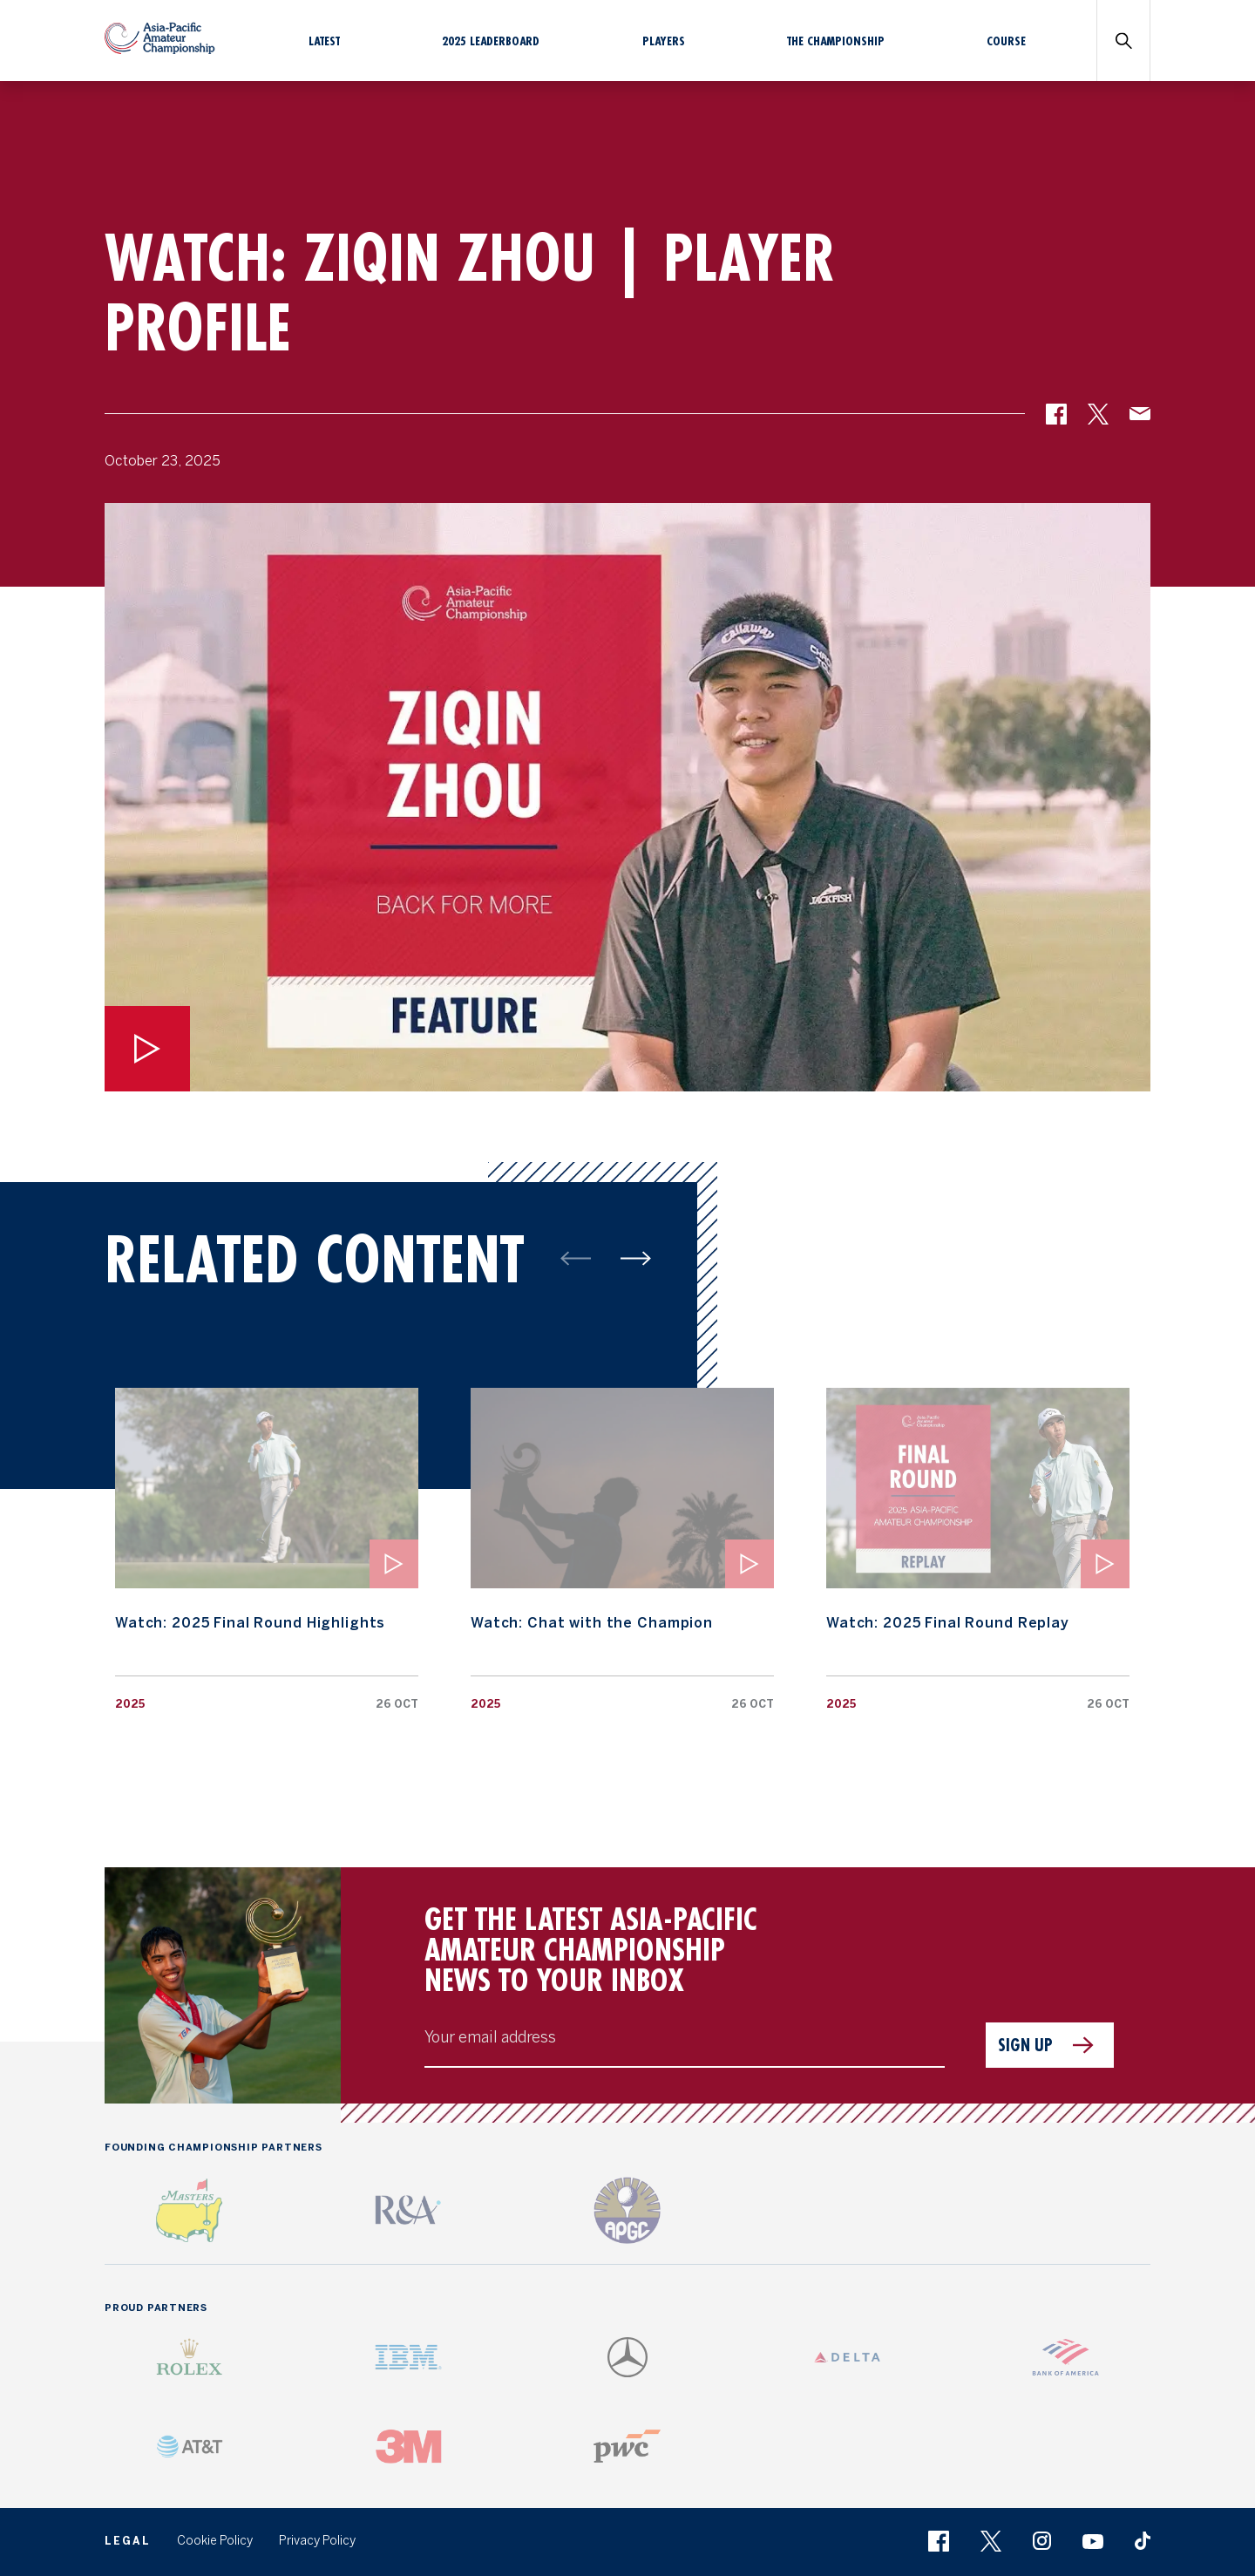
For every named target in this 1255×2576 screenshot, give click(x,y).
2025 (130, 1704)
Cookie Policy (215, 2540)
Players (663, 40)
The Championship (836, 40)
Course (1006, 40)
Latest (324, 40)
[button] (1056, 419)
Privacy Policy (317, 2540)
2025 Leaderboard (490, 40)
